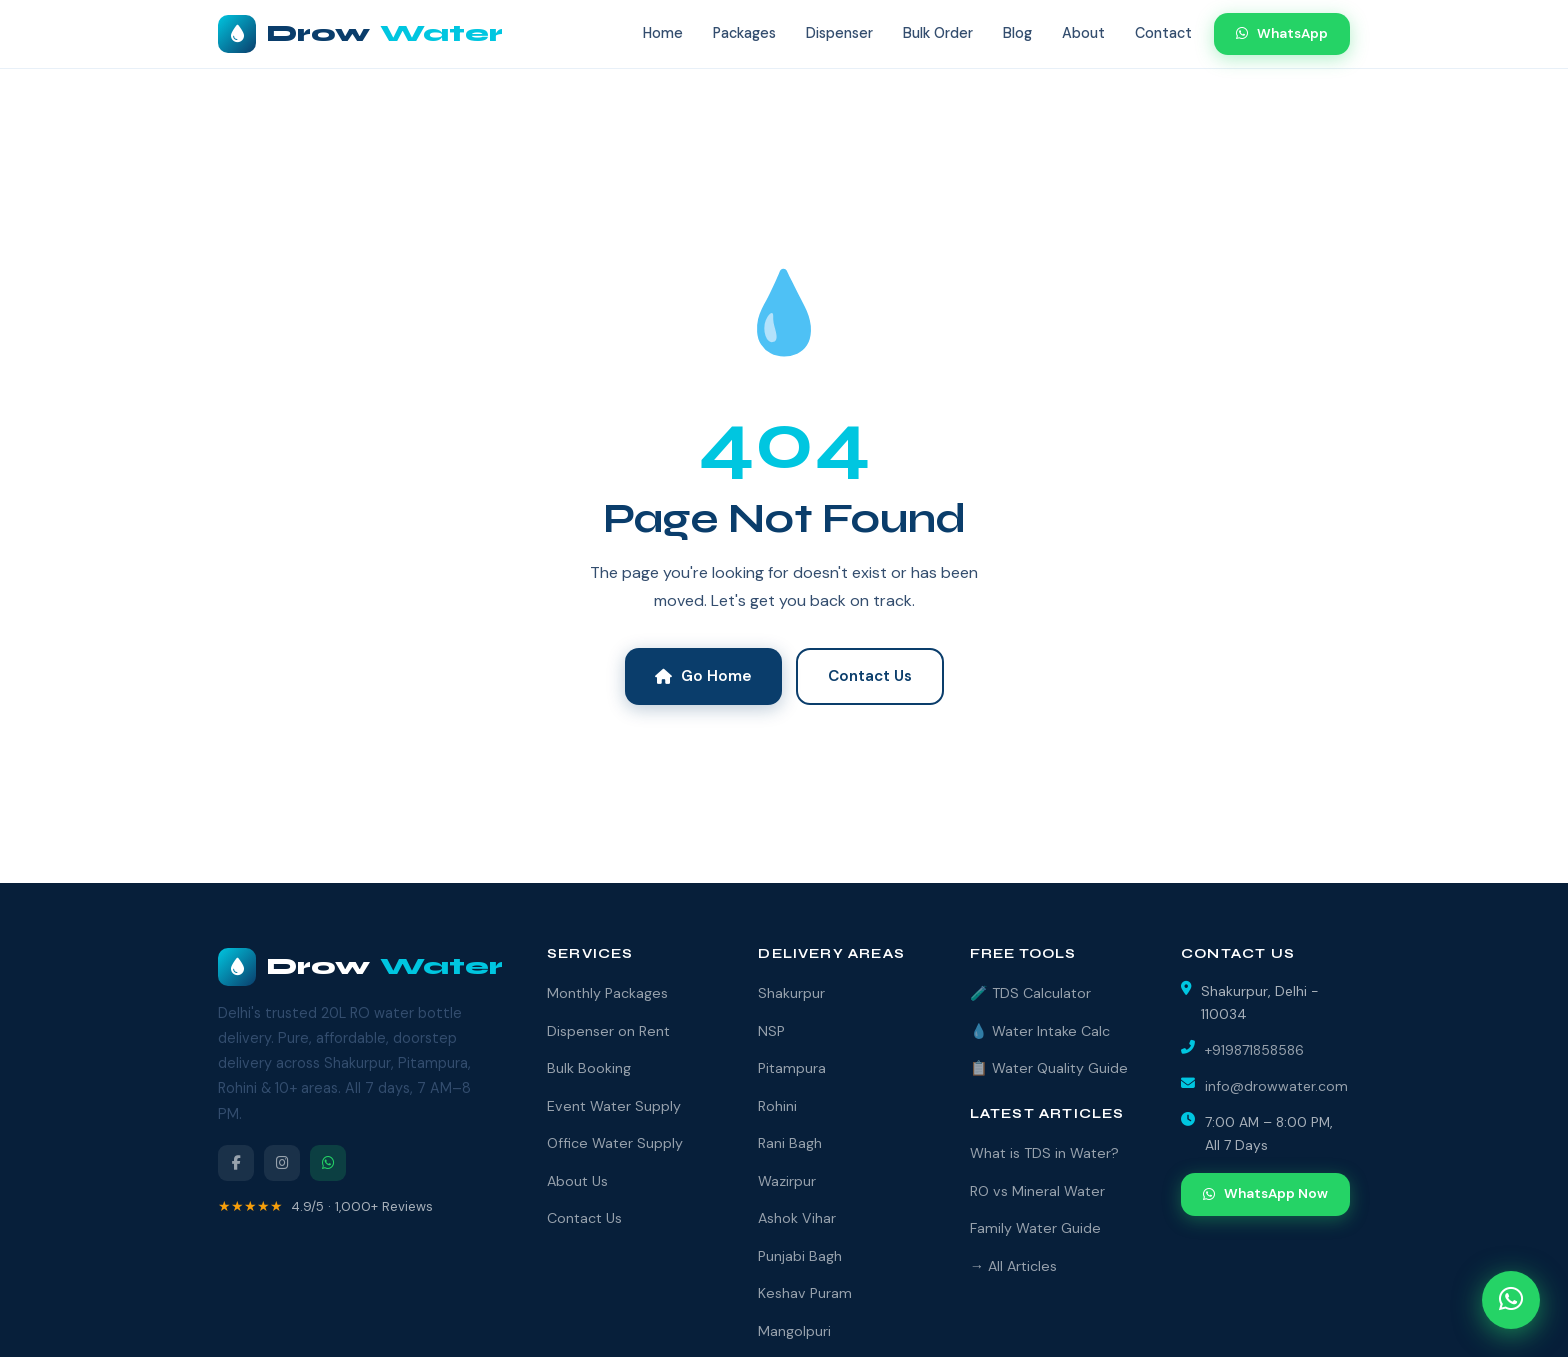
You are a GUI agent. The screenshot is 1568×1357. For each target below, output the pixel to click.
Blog (1017, 33)
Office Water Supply (615, 1143)
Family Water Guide (1035, 1228)
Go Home (703, 676)
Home (663, 33)
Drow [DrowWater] (360, 967)
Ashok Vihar (797, 1218)
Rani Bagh (790, 1143)
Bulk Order (938, 33)
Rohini (777, 1106)
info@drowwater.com (1276, 1086)
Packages (744, 33)
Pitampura (792, 1068)
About (1083, 33)
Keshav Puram (805, 1293)
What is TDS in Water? (1044, 1153)
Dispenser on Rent (608, 1031)
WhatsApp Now (1265, 1193)
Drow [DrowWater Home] (360, 34)
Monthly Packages (607, 993)
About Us (577, 1181)
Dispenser (839, 33)
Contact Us (870, 676)
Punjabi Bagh (800, 1256)
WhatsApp (1282, 33)
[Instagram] (282, 1163)
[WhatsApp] (328, 1163)
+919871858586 (1254, 1050)
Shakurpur (791, 993)
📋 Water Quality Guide (1049, 1068)
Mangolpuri (794, 1331)
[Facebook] (236, 1163)
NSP (771, 1031)
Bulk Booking (589, 1068)
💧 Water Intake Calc (1040, 1031)
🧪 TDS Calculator (1030, 993)
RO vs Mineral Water (1037, 1191)
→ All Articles (1013, 1266)
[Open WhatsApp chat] (1511, 1300)
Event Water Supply (614, 1106)
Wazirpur (787, 1181)
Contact (1163, 33)
